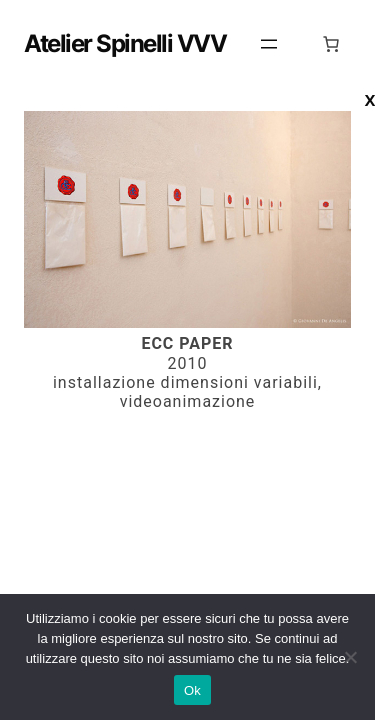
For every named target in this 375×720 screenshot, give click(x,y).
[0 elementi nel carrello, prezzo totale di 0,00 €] (331, 44)
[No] (350, 657)
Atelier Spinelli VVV (125, 43)
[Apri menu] (269, 44)
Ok (192, 690)
